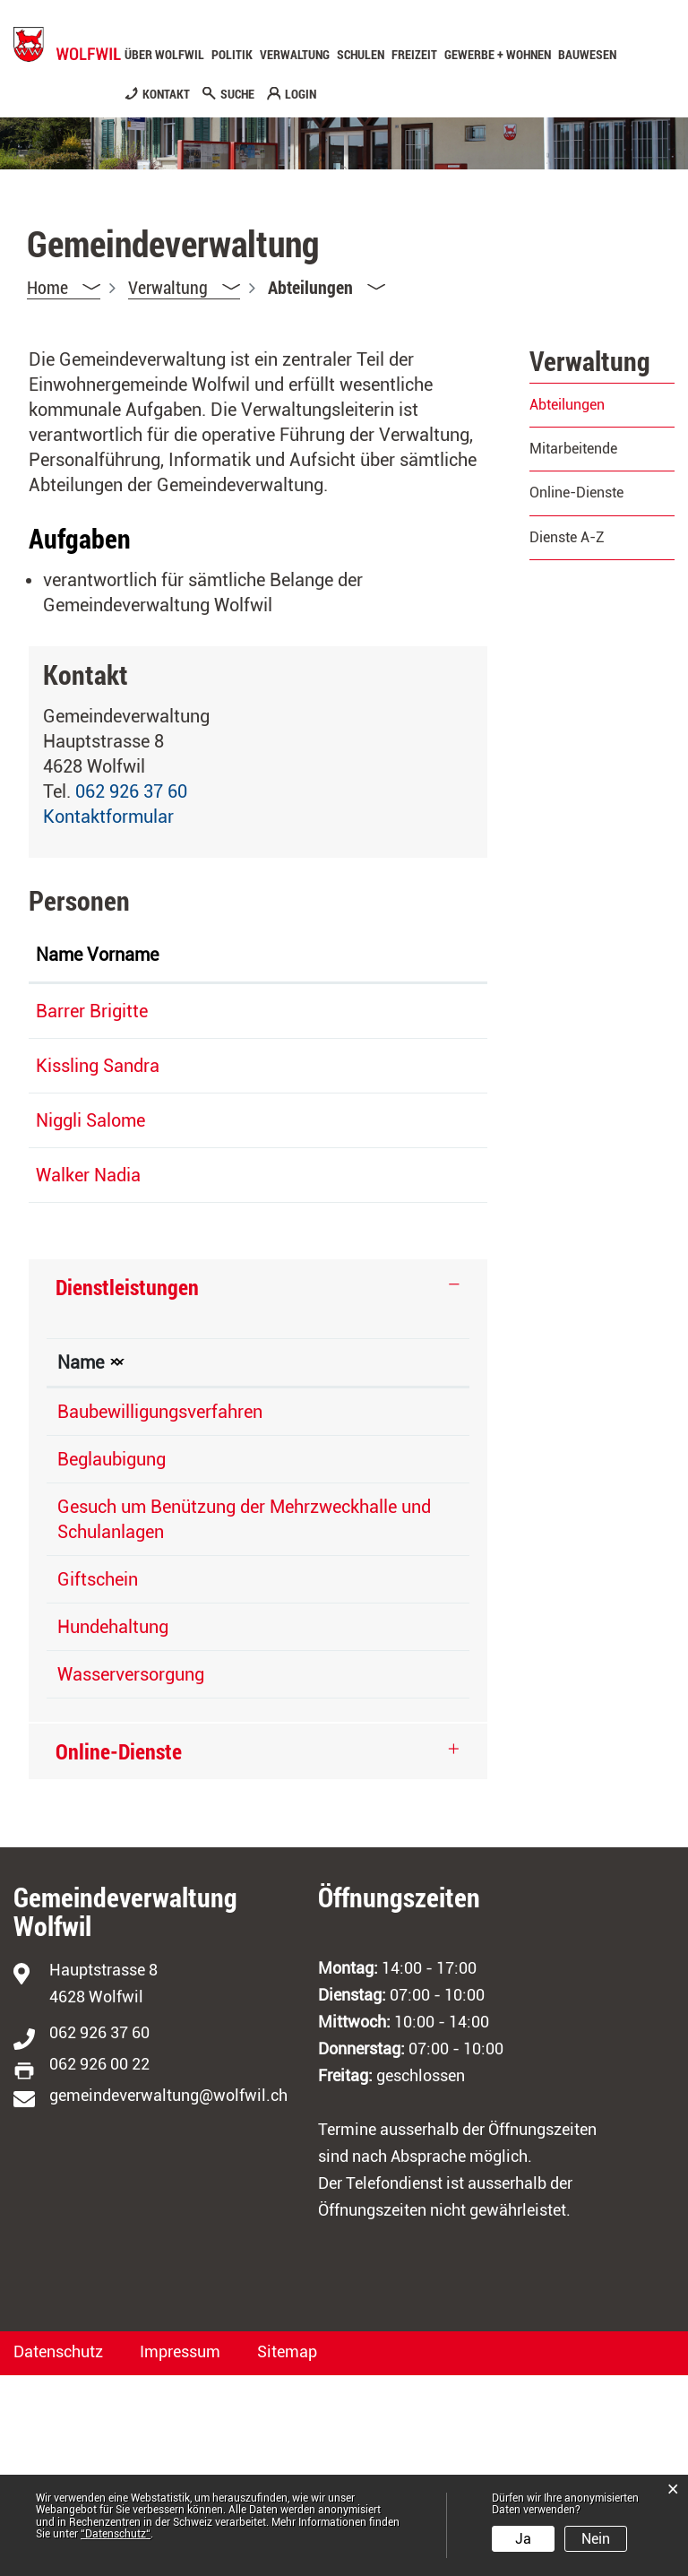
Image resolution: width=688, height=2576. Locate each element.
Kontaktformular (108, 816)
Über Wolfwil (164, 55)
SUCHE (237, 94)
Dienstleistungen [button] (127, 1462)
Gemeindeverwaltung (375, 1587)
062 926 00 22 (99, 2264)
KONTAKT (166, 94)
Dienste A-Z (567, 537)
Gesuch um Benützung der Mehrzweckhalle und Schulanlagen (161, 1707)
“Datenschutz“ (115, 2534)
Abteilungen (602, 404)
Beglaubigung (111, 1635)
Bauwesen (587, 55)
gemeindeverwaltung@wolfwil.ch (168, 2295)
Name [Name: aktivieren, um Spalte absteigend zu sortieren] (80, 1538)
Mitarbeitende (573, 448)
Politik (232, 55)
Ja (523, 2538)
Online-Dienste (576, 492)
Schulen (360, 55)
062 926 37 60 (131, 791)
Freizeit (414, 55)
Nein (595, 2538)
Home (47, 286)
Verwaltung (295, 55)
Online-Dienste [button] (119, 1952)
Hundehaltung (112, 1827)
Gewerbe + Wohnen (497, 55)
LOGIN (300, 94)
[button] (184, 287)
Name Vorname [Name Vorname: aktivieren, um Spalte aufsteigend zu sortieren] (72, 967)
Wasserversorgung (130, 1875)
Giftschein (97, 1780)
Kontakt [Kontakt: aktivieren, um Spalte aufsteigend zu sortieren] (379, 979)
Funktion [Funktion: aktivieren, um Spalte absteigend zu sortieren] (181, 979)
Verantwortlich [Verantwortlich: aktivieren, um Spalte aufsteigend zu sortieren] (350, 1538)
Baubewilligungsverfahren (159, 1587)
